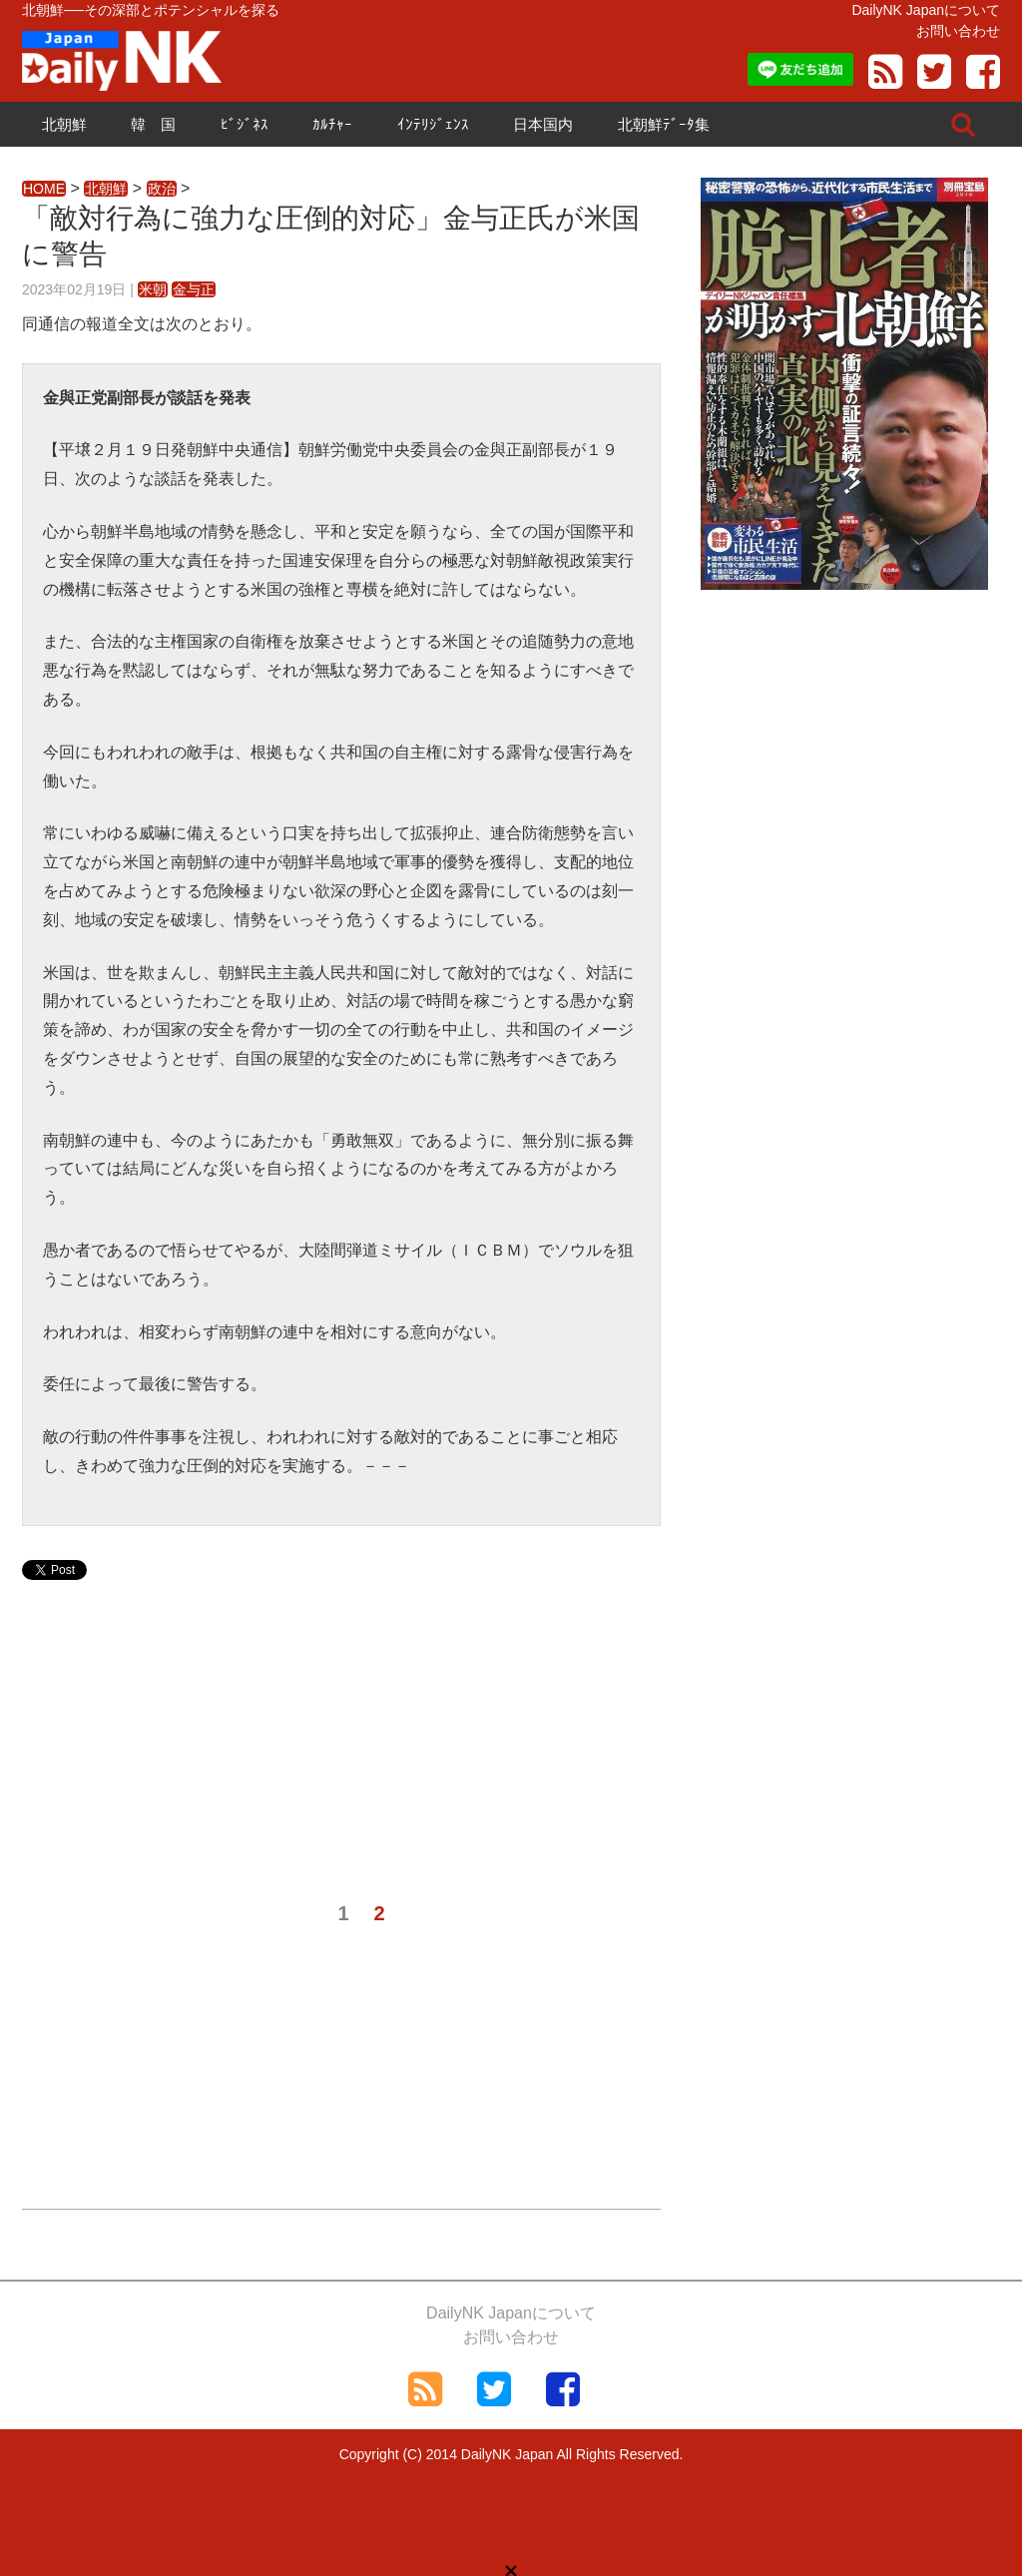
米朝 (153, 289)
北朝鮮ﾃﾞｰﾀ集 (664, 124)
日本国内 (543, 124)
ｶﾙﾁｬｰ (332, 124)
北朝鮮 (64, 124)
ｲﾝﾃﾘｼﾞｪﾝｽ (433, 124)
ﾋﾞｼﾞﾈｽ (244, 124)
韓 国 (153, 124)
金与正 (194, 289)
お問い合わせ (958, 31)
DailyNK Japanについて (925, 10)
